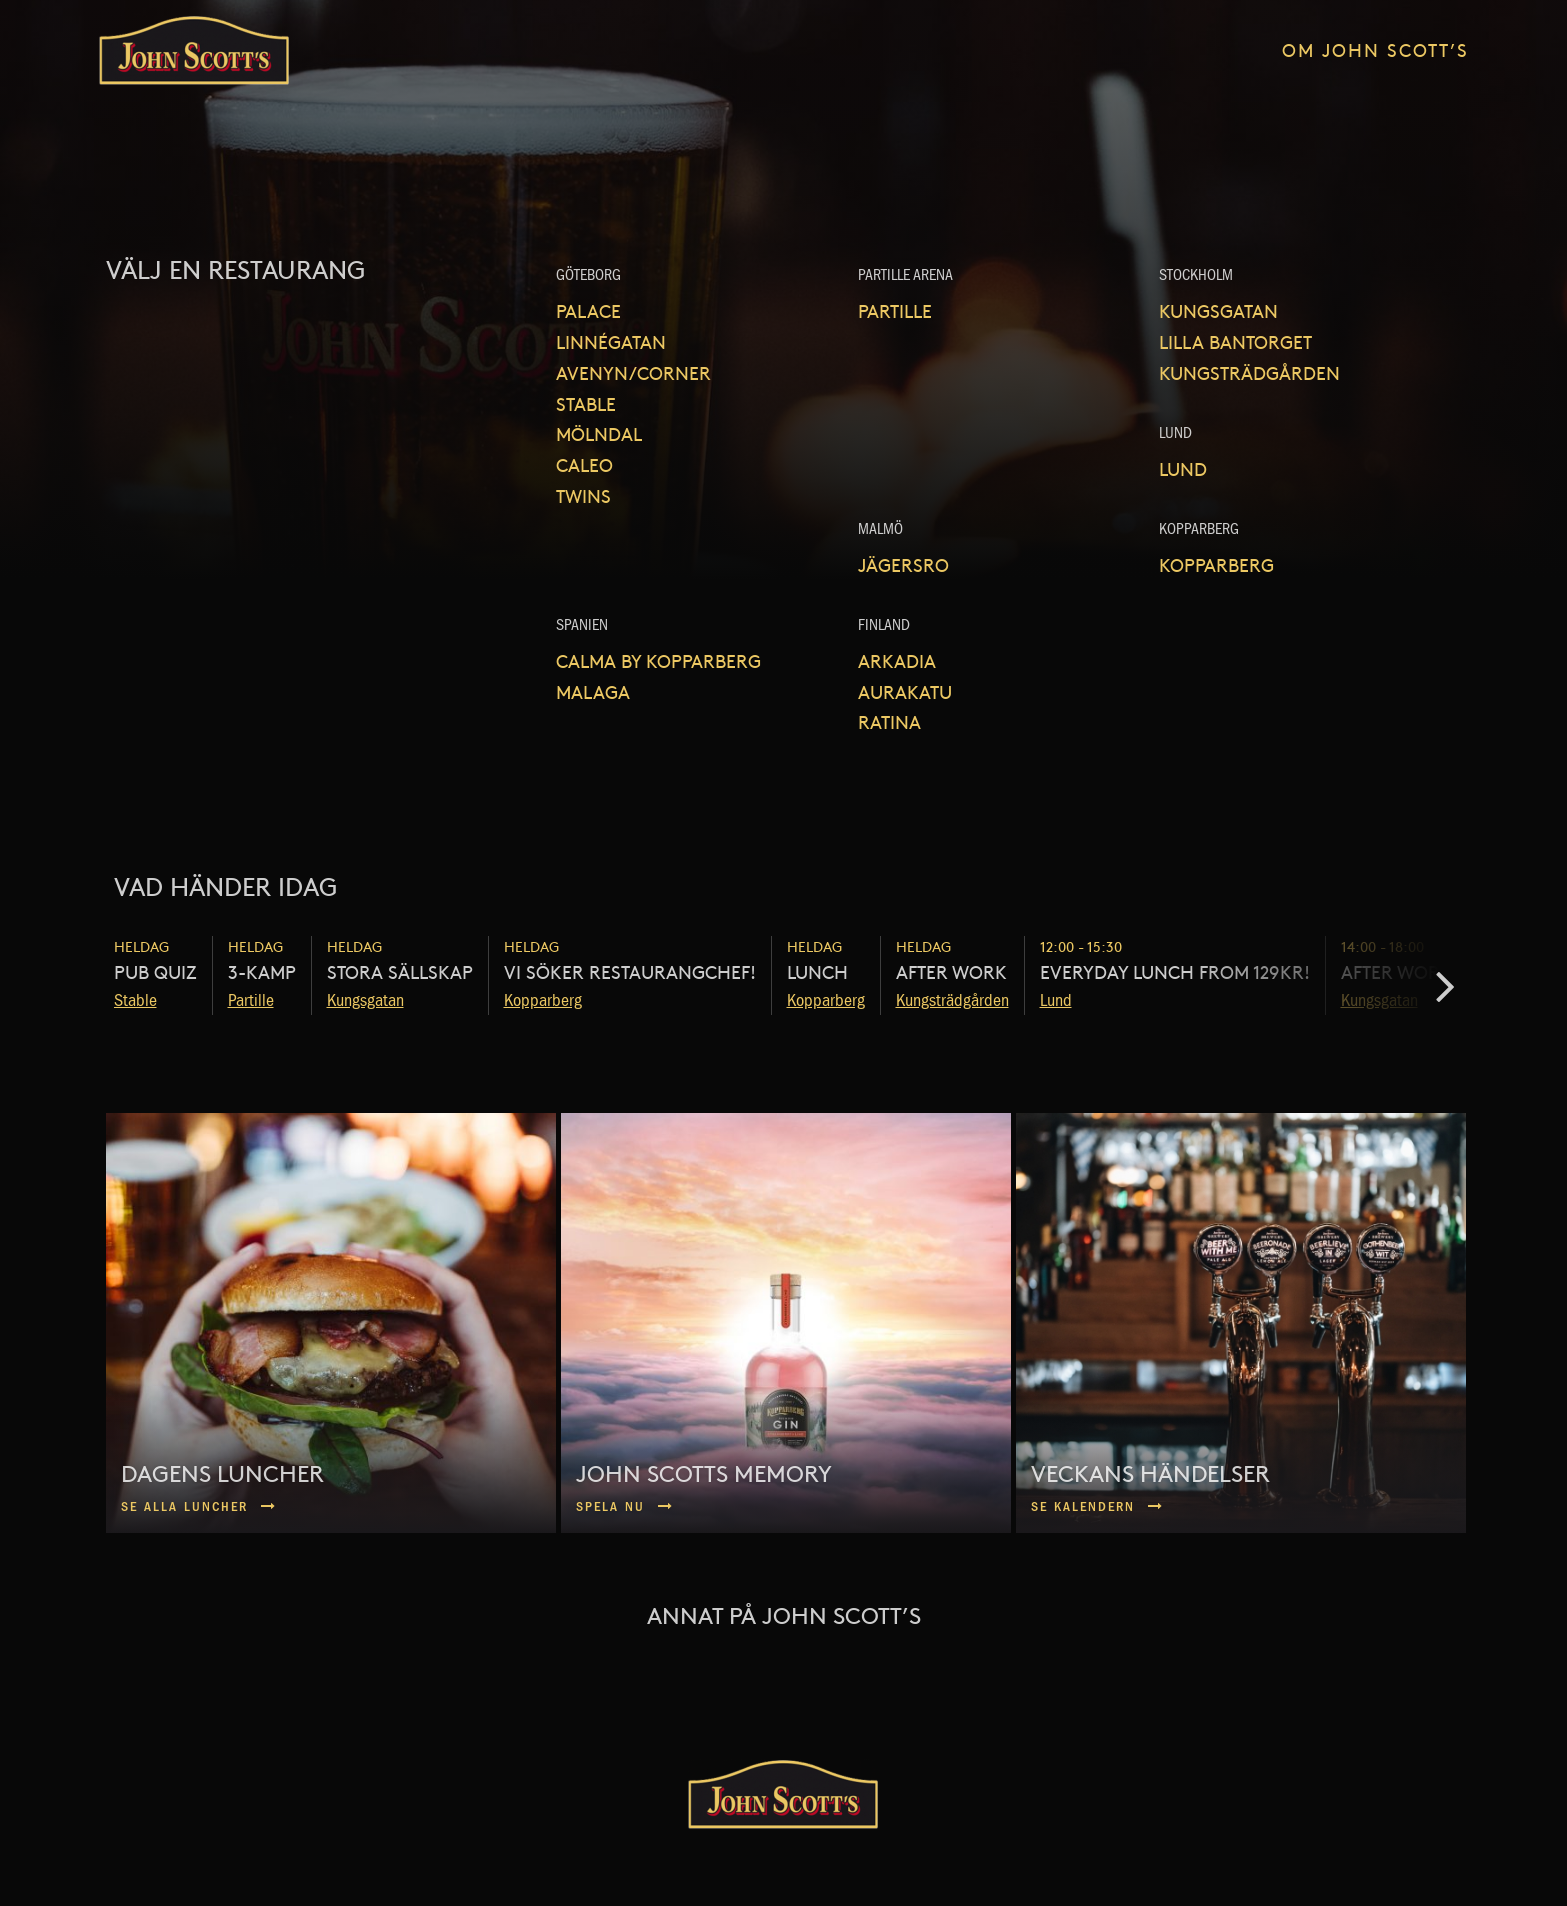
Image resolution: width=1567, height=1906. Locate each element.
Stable (586, 403)
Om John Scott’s (1375, 49)
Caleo (584, 464)
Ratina (889, 721)
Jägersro (903, 564)
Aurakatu (905, 691)
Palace (588, 310)
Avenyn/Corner (633, 372)
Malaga (593, 691)
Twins (583, 495)
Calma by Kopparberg (658, 660)
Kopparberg (1216, 564)
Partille (895, 310)
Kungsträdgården (1249, 372)
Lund (1183, 468)
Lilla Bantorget (1235, 341)
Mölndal (599, 433)
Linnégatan (611, 341)
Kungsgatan (1218, 310)
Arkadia (897, 660)
